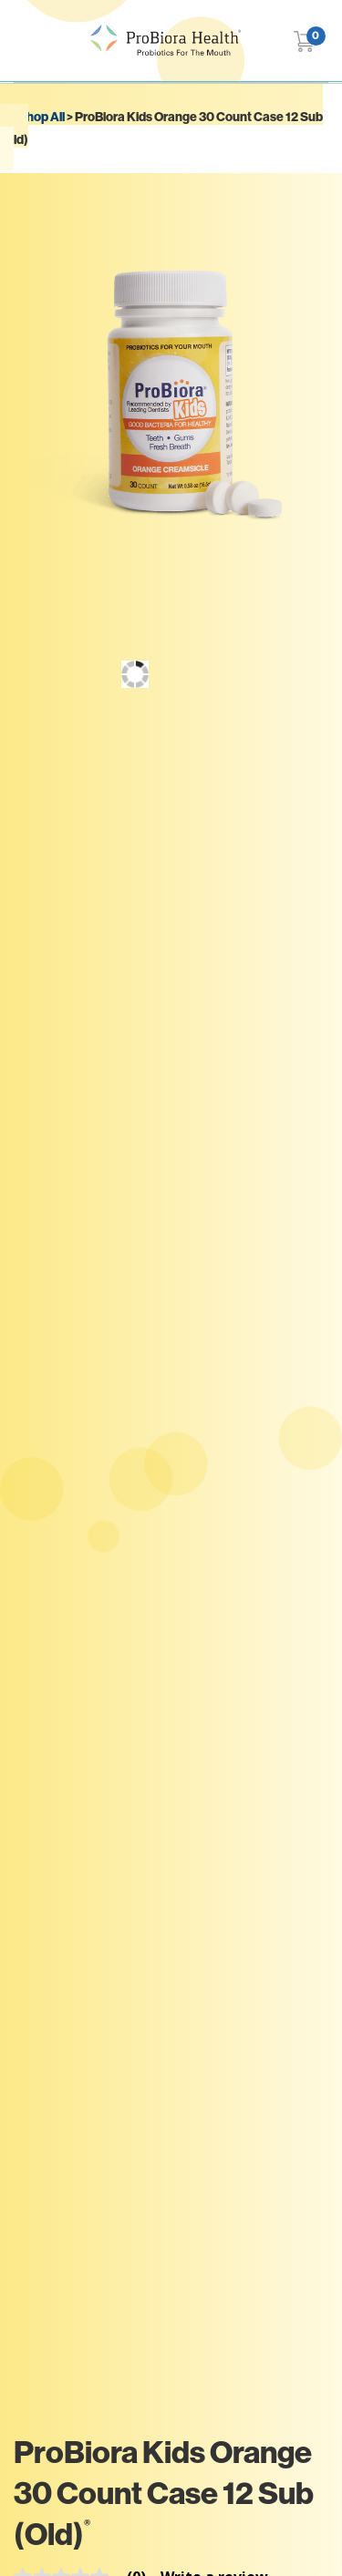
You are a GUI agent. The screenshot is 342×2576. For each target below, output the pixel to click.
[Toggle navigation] (25, 40)
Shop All (41, 116)
